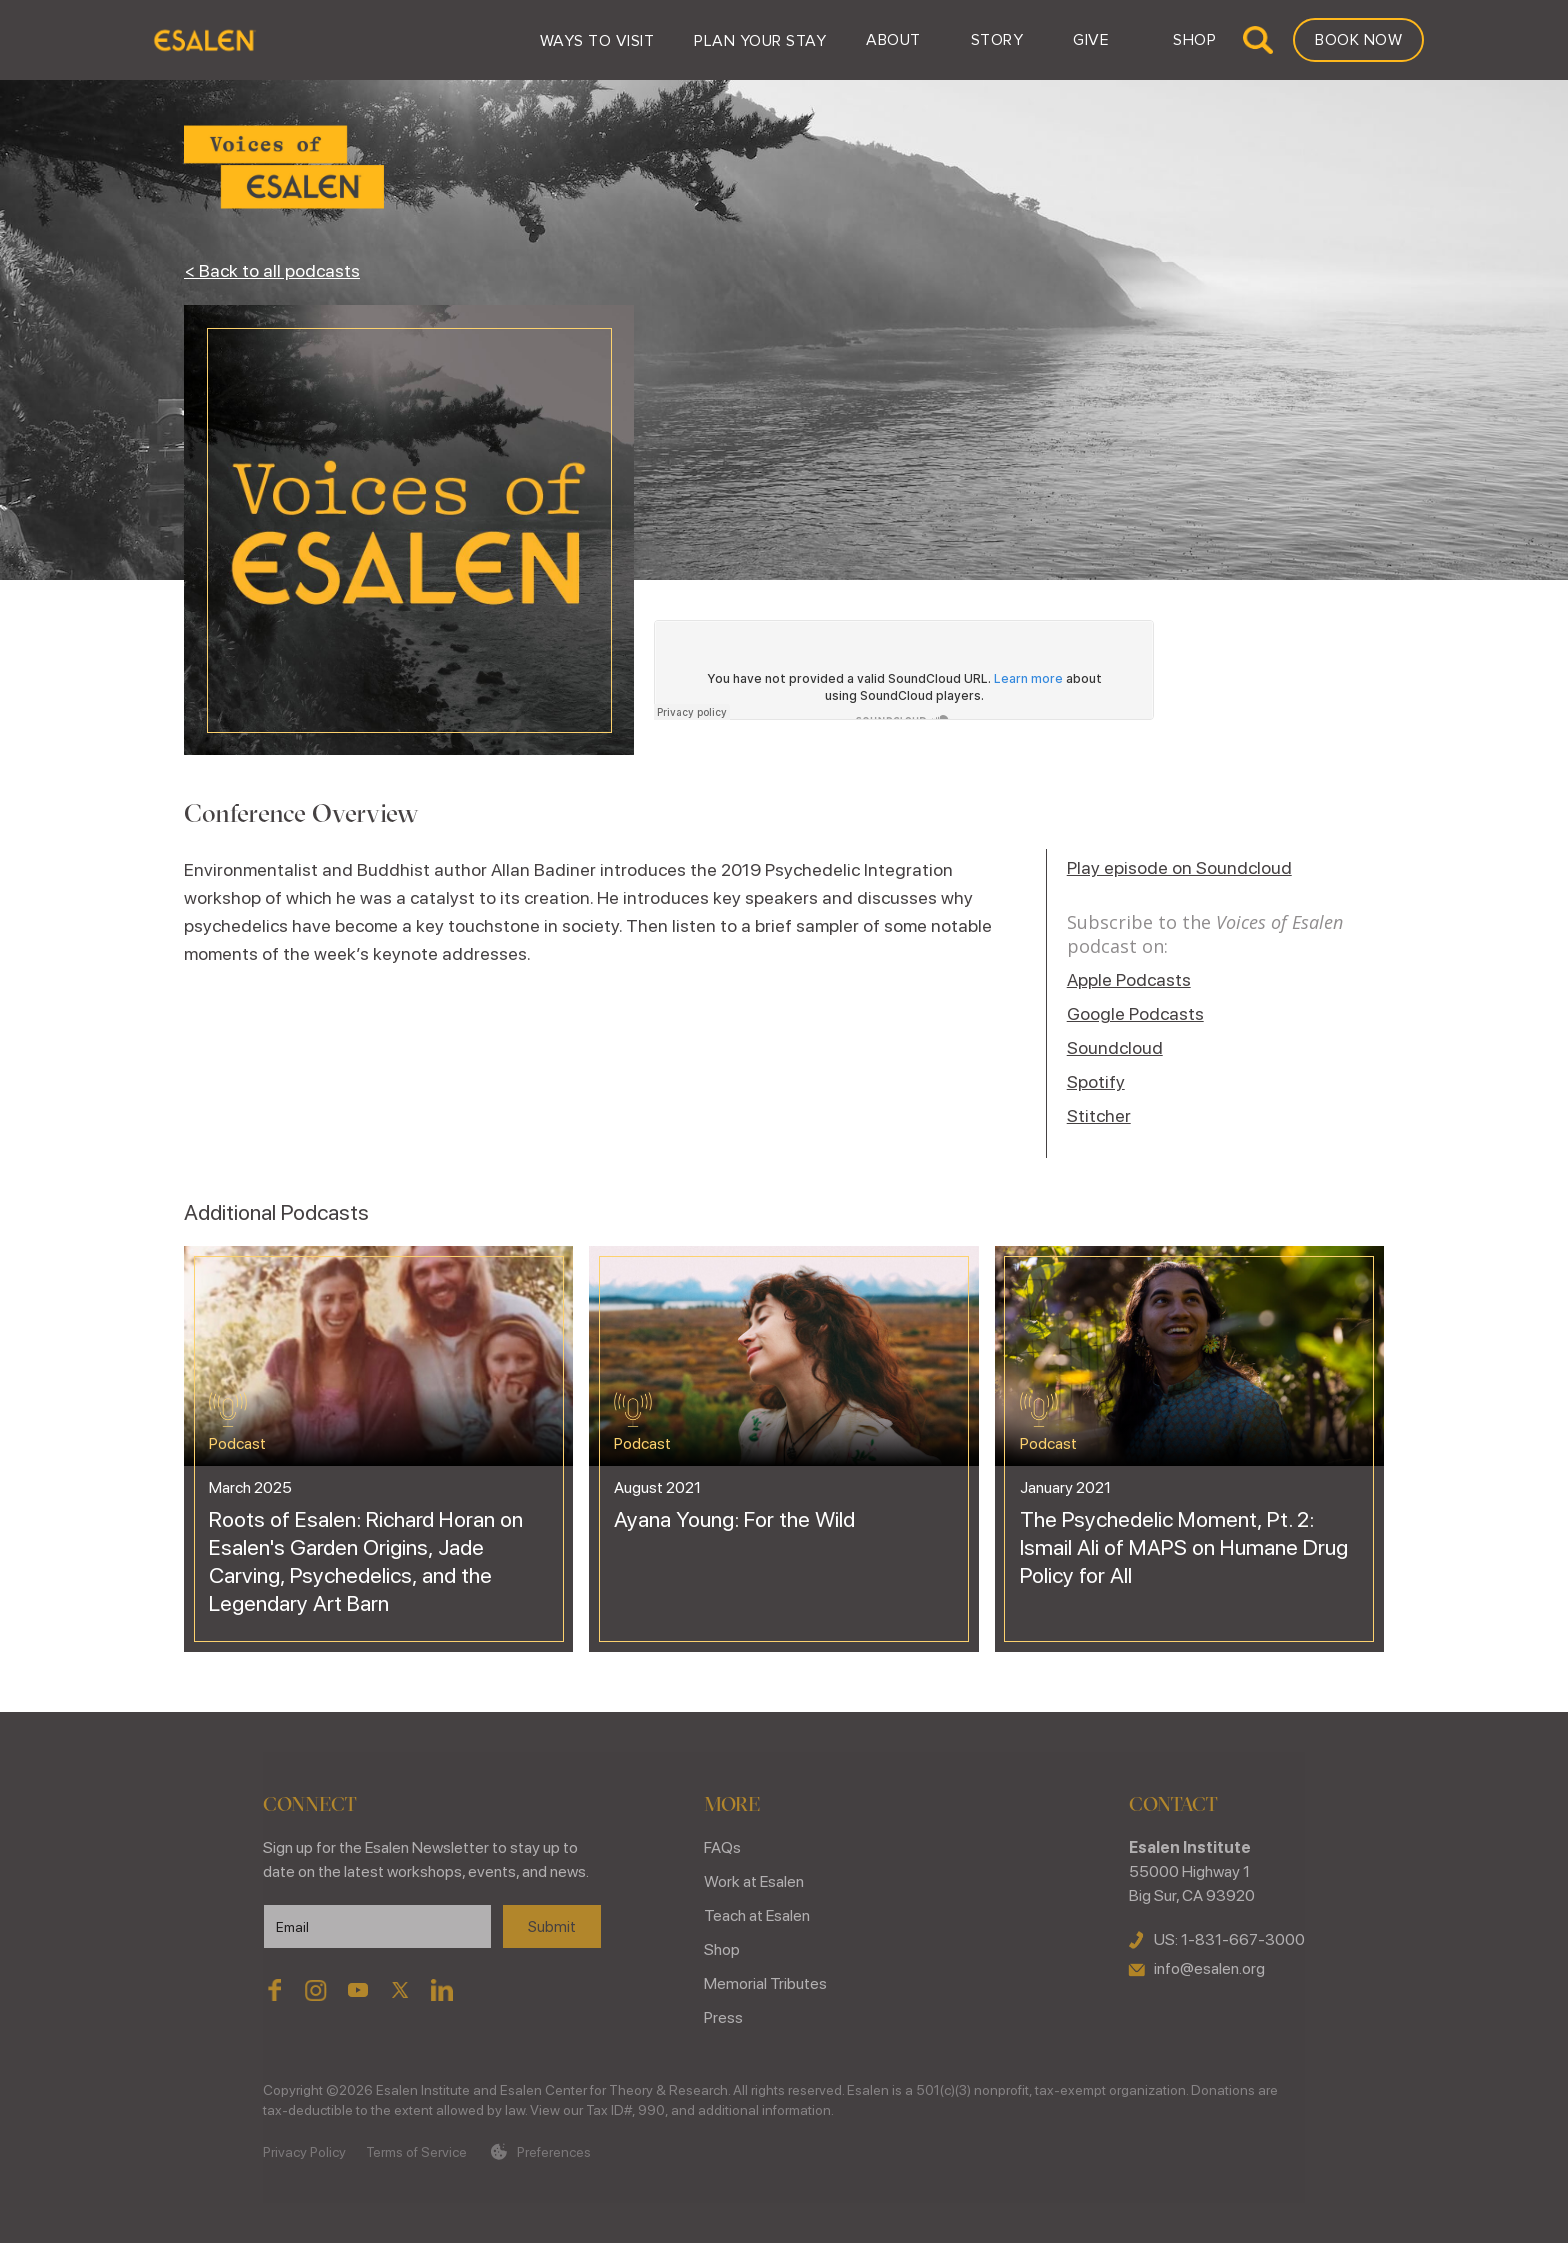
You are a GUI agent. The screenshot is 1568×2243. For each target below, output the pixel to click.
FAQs (722, 1847)
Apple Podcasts (1129, 979)
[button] (597, 40)
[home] (203, 40)
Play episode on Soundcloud (1179, 867)
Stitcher (1099, 1115)
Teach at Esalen (757, 1915)
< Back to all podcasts (272, 270)
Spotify (1096, 1081)
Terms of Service (416, 2152)
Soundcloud (1115, 1047)
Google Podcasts (1135, 1013)
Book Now (1358, 40)
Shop (722, 1949)
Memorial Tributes (765, 1983)
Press (723, 2017)
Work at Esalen (754, 1881)
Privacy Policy (304, 2152)
